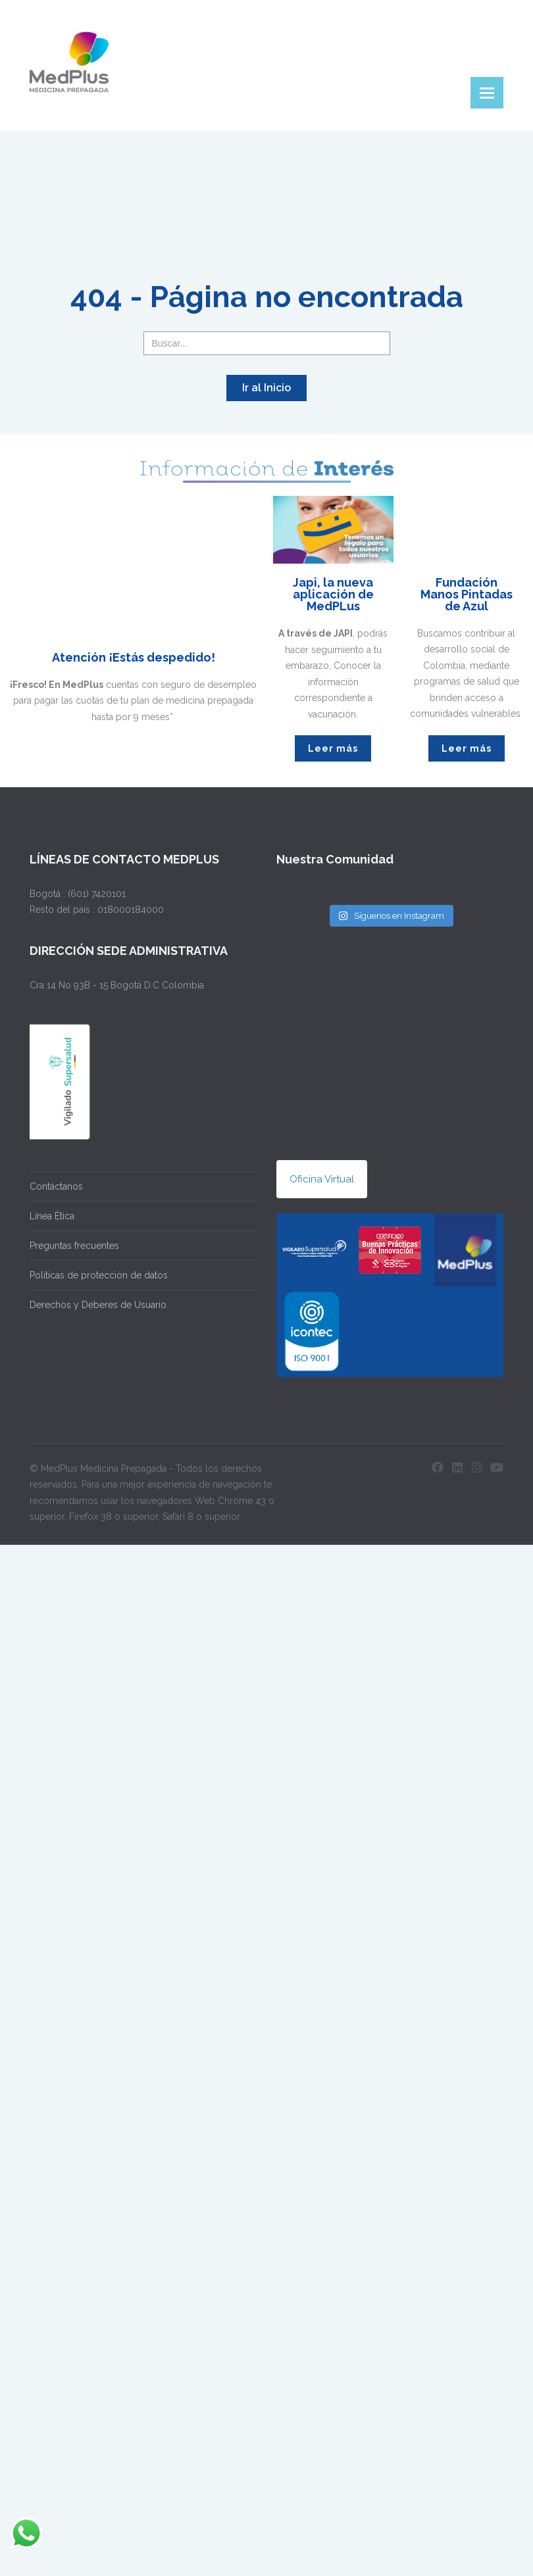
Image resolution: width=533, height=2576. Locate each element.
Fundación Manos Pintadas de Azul (466, 594)
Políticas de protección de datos (99, 1275)
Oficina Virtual (322, 1179)
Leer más (333, 748)
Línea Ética (52, 1216)
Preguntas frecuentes (74, 1245)
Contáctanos (56, 1186)
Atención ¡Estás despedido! (133, 657)
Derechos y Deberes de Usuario (98, 1305)
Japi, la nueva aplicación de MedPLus (333, 594)
